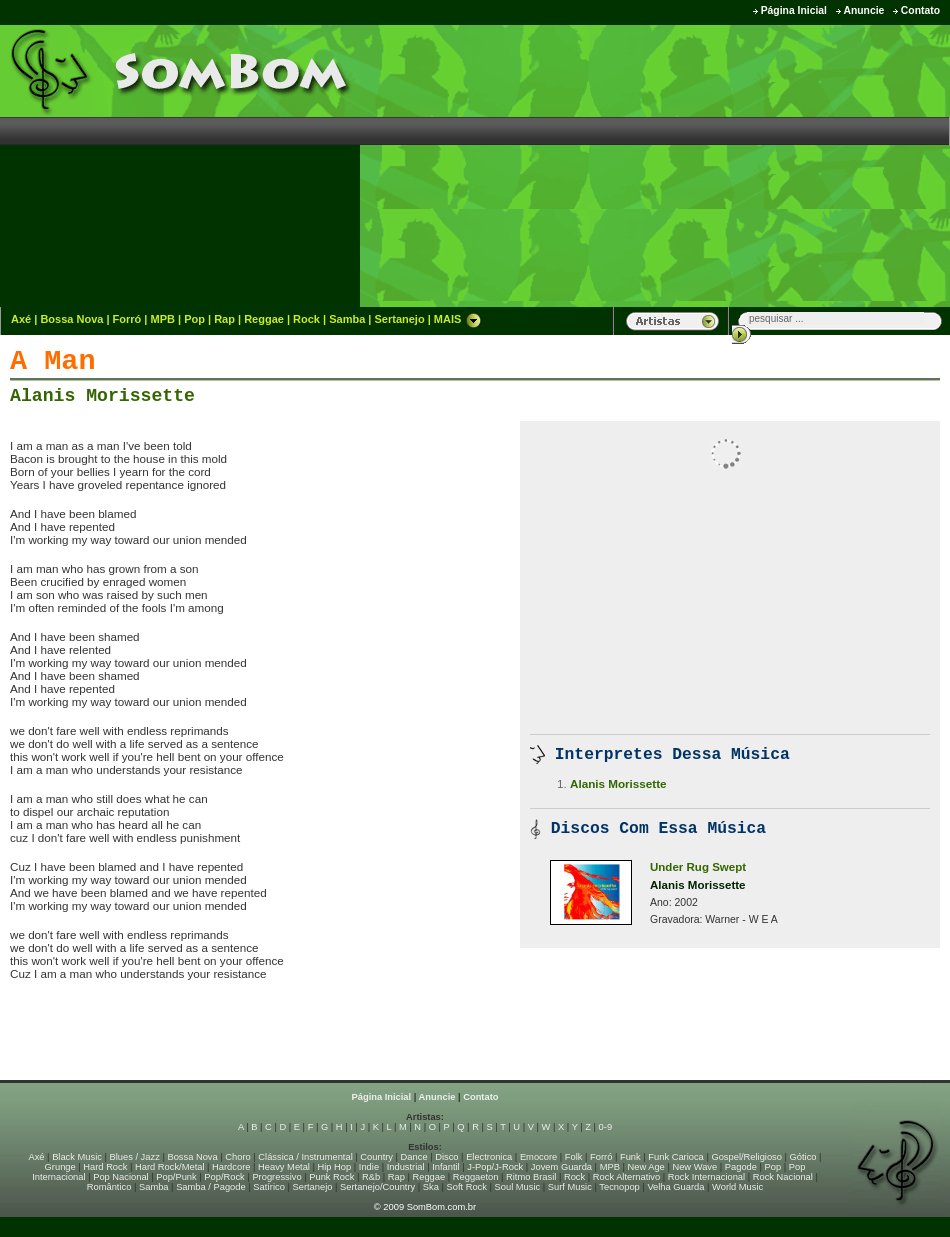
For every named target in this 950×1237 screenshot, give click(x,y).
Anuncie (863, 10)
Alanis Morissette (102, 396)
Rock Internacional (706, 1177)
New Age (645, 1167)
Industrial (406, 1167)
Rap (224, 319)
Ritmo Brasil (531, 1177)
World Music (737, 1187)
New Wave (694, 1167)
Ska (431, 1187)
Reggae (264, 319)
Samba (347, 319)
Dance (414, 1157)
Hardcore (231, 1167)
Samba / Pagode (211, 1187)
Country (376, 1157)
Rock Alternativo (626, 1177)
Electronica (489, 1157)
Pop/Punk (176, 1177)
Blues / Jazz (135, 1157)
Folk (574, 1157)
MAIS (458, 319)
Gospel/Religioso (746, 1157)
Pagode (741, 1167)
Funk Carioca (675, 1157)
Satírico (269, 1187)
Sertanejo (399, 319)
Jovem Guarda (561, 1167)
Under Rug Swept (698, 867)
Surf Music (570, 1187)
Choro (237, 1157)
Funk (630, 1157)
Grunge (60, 1167)
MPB (163, 319)
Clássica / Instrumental (305, 1157)
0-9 (605, 1127)
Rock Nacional (783, 1177)
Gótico (803, 1157)
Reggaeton (476, 1177)
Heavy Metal (284, 1167)
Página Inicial (794, 10)
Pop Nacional (121, 1177)
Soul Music (518, 1187)
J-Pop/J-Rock (495, 1167)
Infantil (445, 1167)
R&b (371, 1177)
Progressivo (276, 1177)
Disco (446, 1157)
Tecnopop (619, 1187)
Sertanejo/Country (377, 1187)
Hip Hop (335, 1167)
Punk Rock (331, 1177)
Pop (194, 319)
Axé (21, 319)
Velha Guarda (675, 1187)
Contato (920, 10)
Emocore (538, 1157)
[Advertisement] (799, 165)
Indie (369, 1167)
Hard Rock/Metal (169, 1167)
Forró (127, 319)
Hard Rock (105, 1167)
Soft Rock (467, 1187)
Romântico (109, 1187)
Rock (306, 319)
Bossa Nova (71, 319)
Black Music (77, 1157)
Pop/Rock (224, 1177)
